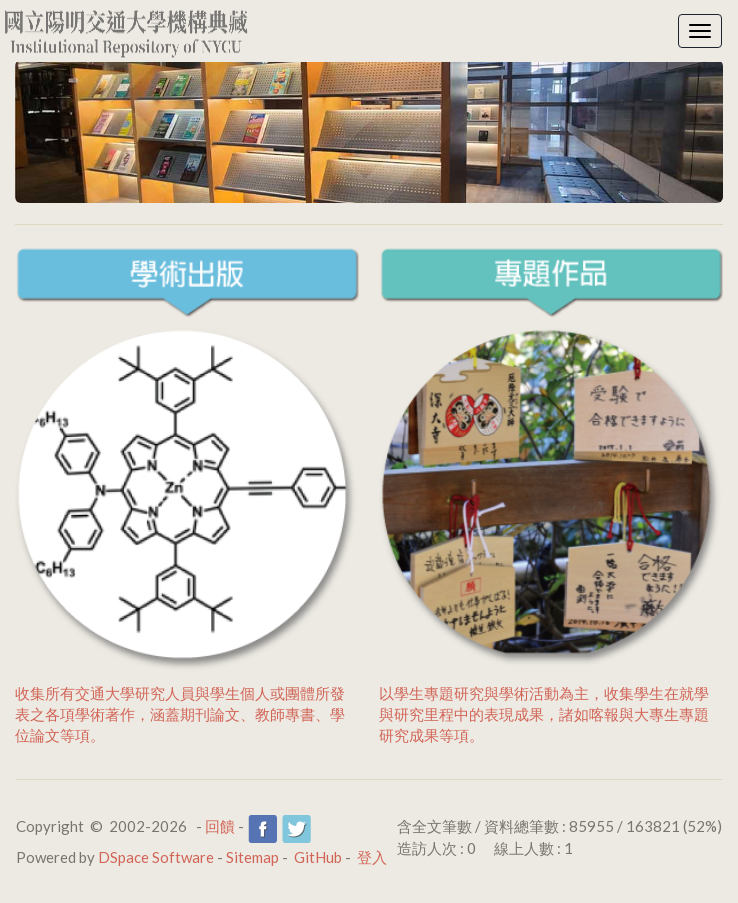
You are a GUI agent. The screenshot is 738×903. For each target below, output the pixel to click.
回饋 (220, 826)
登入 (372, 857)
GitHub (318, 857)
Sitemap (252, 857)
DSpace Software (156, 857)
